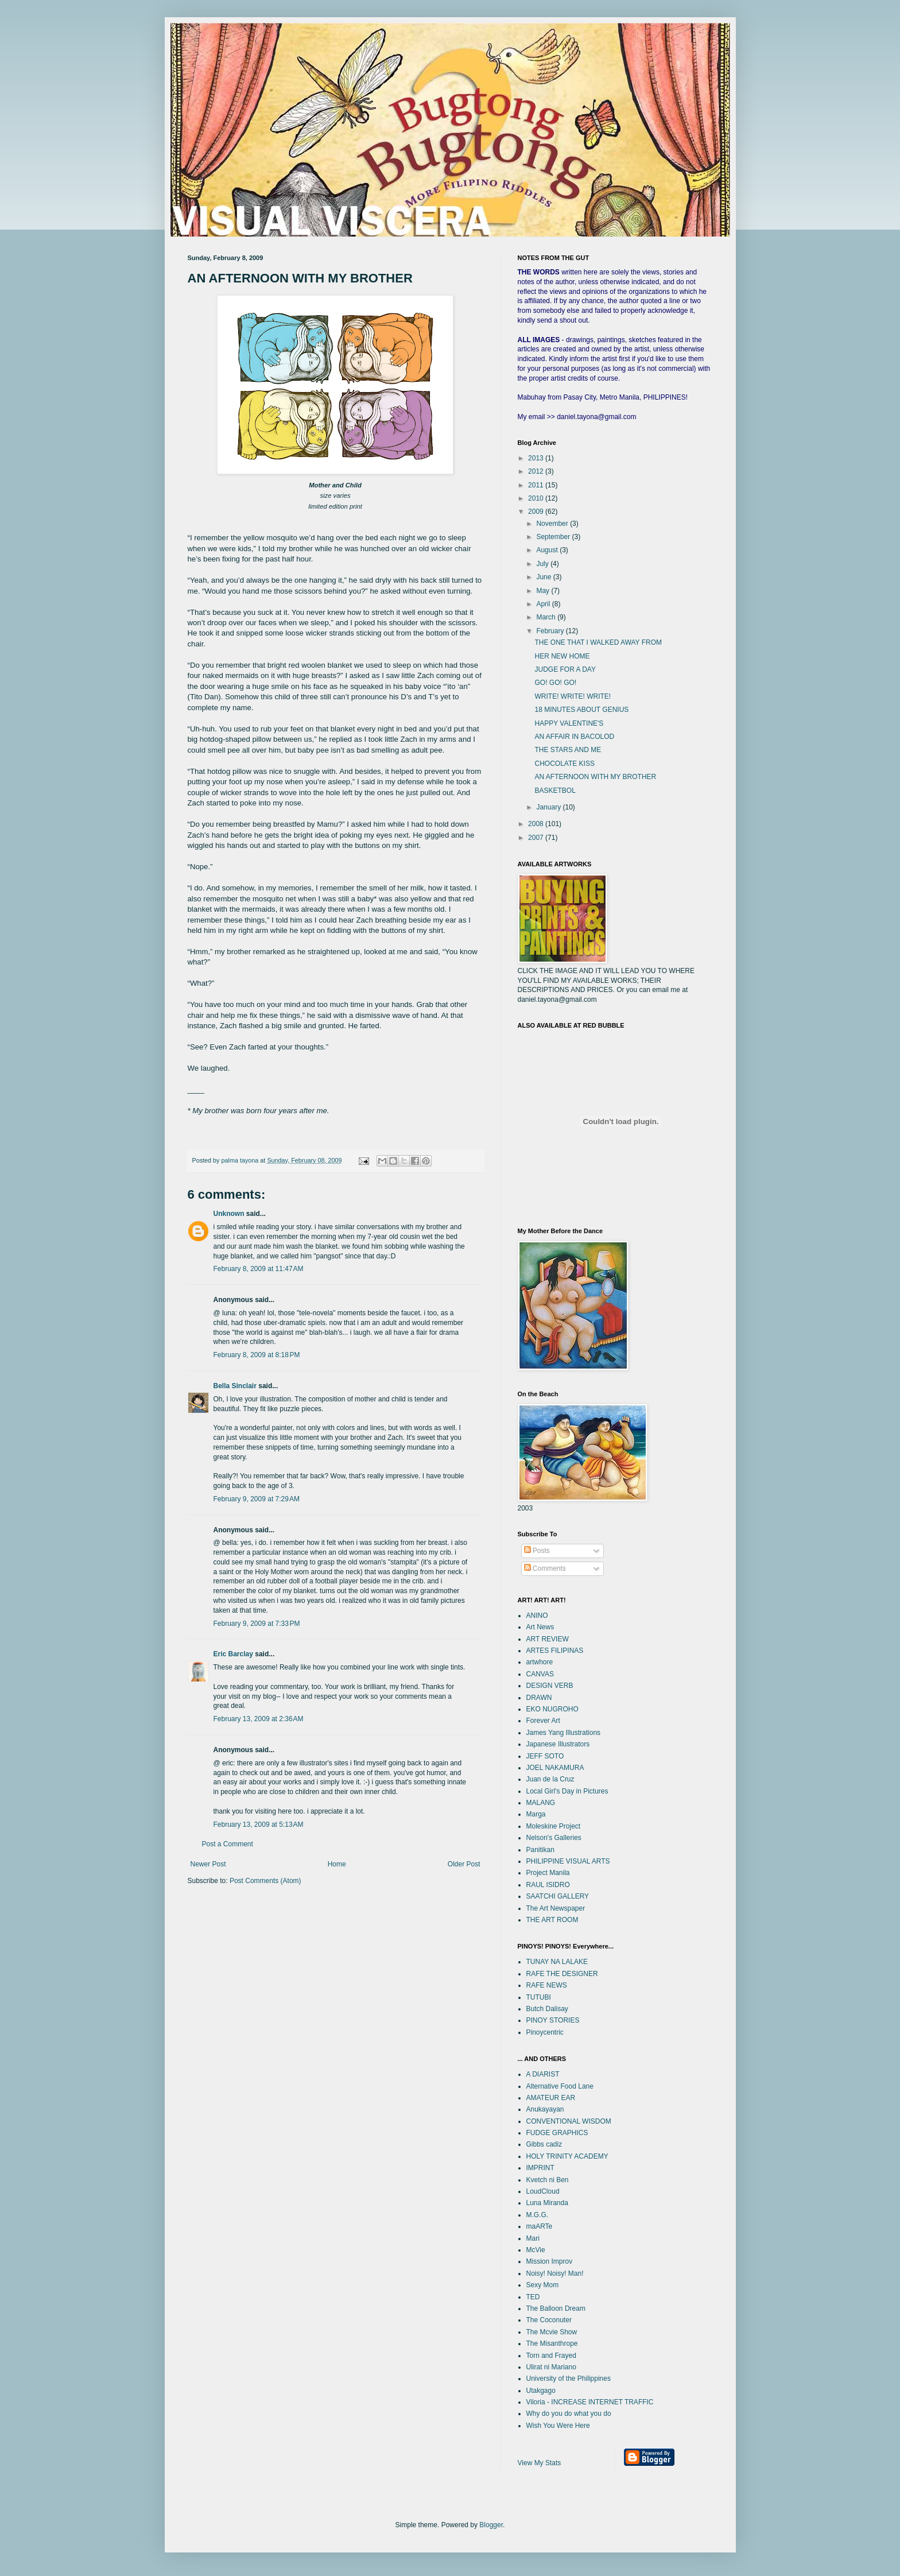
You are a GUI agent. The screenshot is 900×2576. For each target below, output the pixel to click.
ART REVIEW (547, 1639)
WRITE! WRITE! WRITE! (572, 696)
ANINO (537, 1616)
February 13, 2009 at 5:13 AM (259, 1824)
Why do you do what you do (568, 2414)
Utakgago (541, 2391)
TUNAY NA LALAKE (557, 1962)
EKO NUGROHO (552, 1709)
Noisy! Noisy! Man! (555, 2273)
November (553, 524)
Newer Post (208, 1864)
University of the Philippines (568, 2378)
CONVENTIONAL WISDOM (568, 2121)
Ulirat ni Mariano (551, 2367)
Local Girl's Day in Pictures (567, 1791)
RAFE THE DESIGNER (562, 1974)
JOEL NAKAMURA (555, 1768)
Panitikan (540, 1850)
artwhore (539, 1662)
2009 (536, 512)
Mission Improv (549, 2261)
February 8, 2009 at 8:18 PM (257, 1355)
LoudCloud (543, 2191)
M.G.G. (537, 2215)
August (548, 550)
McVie (535, 2250)
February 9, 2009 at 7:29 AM (257, 1499)
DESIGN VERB (549, 1686)
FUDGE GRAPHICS (557, 2133)
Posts (537, 1551)
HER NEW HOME (561, 656)
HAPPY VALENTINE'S (568, 723)
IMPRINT (540, 2168)
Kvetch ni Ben (547, 2180)
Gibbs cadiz (544, 2144)
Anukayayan (545, 2109)
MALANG (541, 1803)
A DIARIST (543, 2074)
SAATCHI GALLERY (557, 1896)
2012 (536, 471)
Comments (545, 1568)
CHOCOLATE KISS (564, 764)
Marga (536, 1814)
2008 (536, 824)
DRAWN (539, 1698)
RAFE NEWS (546, 1985)
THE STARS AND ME (567, 750)
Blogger (491, 2525)
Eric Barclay (233, 1654)
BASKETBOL (554, 791)
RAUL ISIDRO (548, 1885)
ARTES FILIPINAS (555, 1651)
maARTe (539, 2226)
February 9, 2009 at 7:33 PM (257, 1624)
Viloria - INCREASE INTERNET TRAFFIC (590, 2402)
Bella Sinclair (235, 1386)
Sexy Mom (542, 2285)
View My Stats (539, 2463)
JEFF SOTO (545, 1756)
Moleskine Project (553, 1826)
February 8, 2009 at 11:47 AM (259, 1269)
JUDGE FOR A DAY (564, 669)
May (543, 591)
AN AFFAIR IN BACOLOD (574, 737)
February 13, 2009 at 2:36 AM (259, 1719)
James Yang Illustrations (563, 1733)
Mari (533, 2238)
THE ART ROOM (552, 1920)
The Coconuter (549, 2320)
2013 (536, 458)
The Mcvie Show (551, 2332)
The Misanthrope (552, 2343)
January (549, 807)
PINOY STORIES (553, 2020)
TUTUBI (538, 1997)
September (554, 537)
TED (533, 2297)
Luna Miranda (547, 2203)
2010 (536, 498)
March (546, 617)
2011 (536, 485)
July (543, 564)
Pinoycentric (545, 2032)
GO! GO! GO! (555, 683)
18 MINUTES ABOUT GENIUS (581, 710)
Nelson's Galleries (553, 1838)
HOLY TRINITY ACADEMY (567, 2156)
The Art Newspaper (555, 1908)
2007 (536, 838)
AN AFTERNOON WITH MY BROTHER (595, 777)
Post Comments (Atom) (265, 1881)
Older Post (464, 1864)
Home (337, 1864)
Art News (540, 1627)
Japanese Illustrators (558, 1744)
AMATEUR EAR (551, 2098)
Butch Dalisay (547, 2009)
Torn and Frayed (551, 2356)
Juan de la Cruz (550, 1779)
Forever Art (543, 1721)
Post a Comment (227, 1844)
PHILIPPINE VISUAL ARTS (568, 1861)
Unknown (229, 1214)
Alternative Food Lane (559, 2086)
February (550, 631)
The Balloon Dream (555, 2308)
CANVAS (540, 1674)
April (544, 604)
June (544, 577)
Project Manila (548, 1873)
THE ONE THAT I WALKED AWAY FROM (598, 642)
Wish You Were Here (558, 2426)
